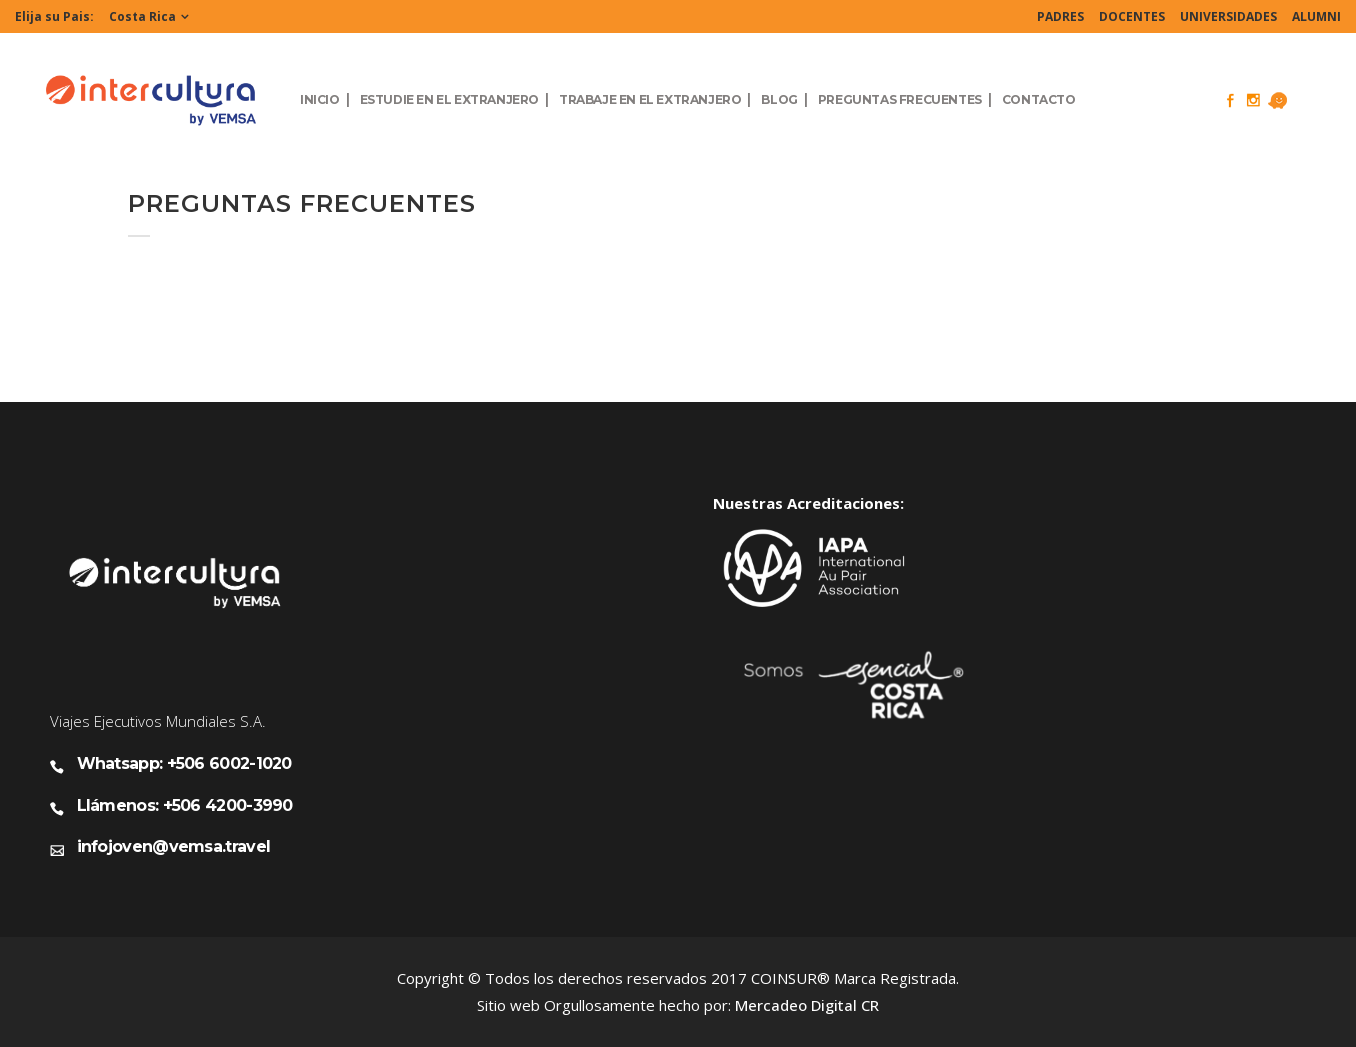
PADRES (1060, 16)
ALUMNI (1316, 16)
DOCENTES (1132, 16)
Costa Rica (142, 16)
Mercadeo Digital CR (807, 1005)
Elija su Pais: (54, 16)
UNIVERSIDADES (1228, 16)
